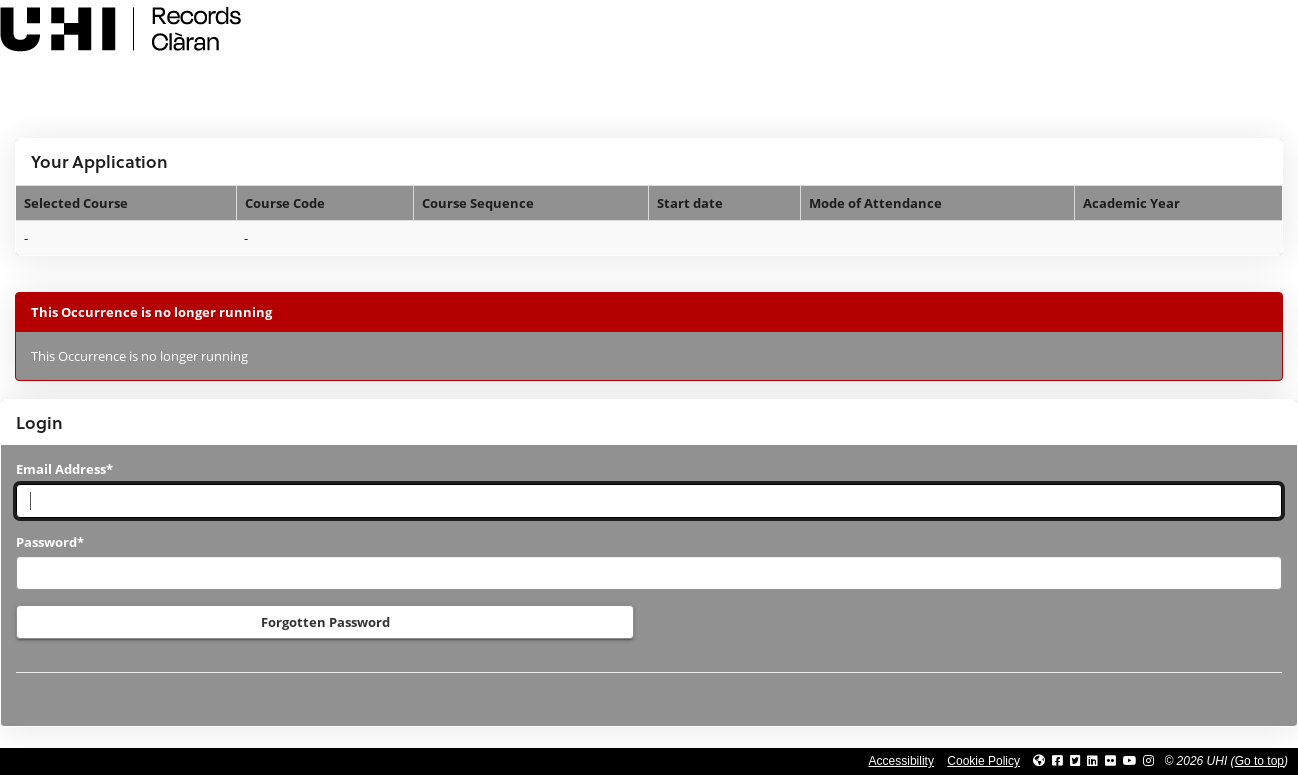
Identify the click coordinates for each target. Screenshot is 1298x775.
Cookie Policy (983, 761)
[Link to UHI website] (1039, 761)
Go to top (1259, 761)
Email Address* (64, 469)
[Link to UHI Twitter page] (1075, 761)
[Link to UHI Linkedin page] (1092, 761)
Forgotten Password (325, 622)
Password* (50, 542)
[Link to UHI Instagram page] (1148, 761)
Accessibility (901, 761)
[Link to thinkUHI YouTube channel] (1130, 761)
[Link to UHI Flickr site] (1110, 761)
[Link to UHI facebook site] (1057, 761)
